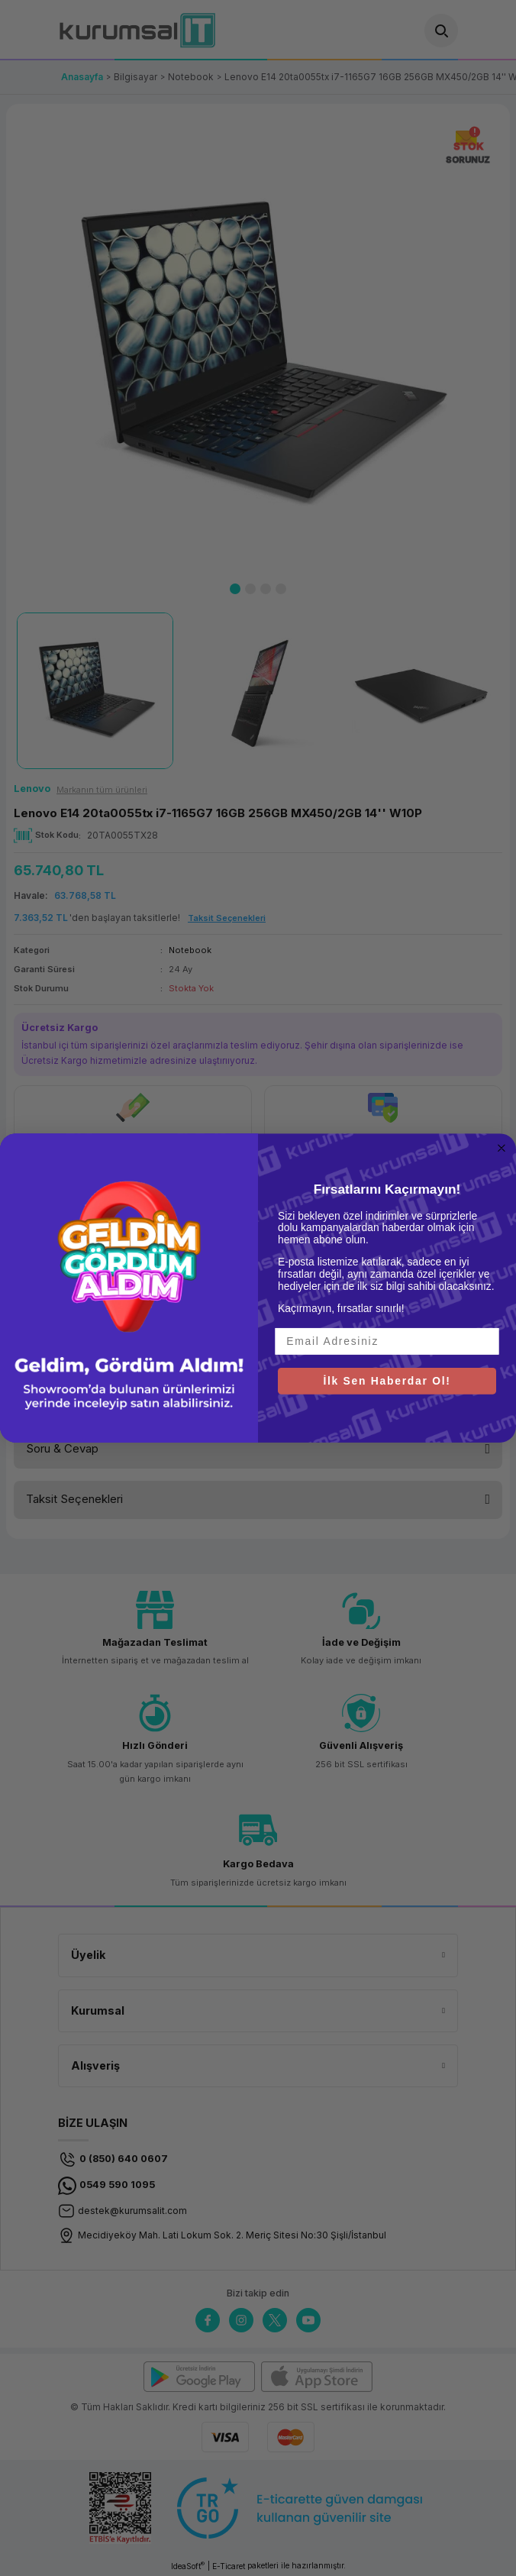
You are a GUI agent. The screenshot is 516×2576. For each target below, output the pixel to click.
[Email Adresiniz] (387, 1341)
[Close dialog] (502, 1148)
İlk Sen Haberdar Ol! (386, 1380)
